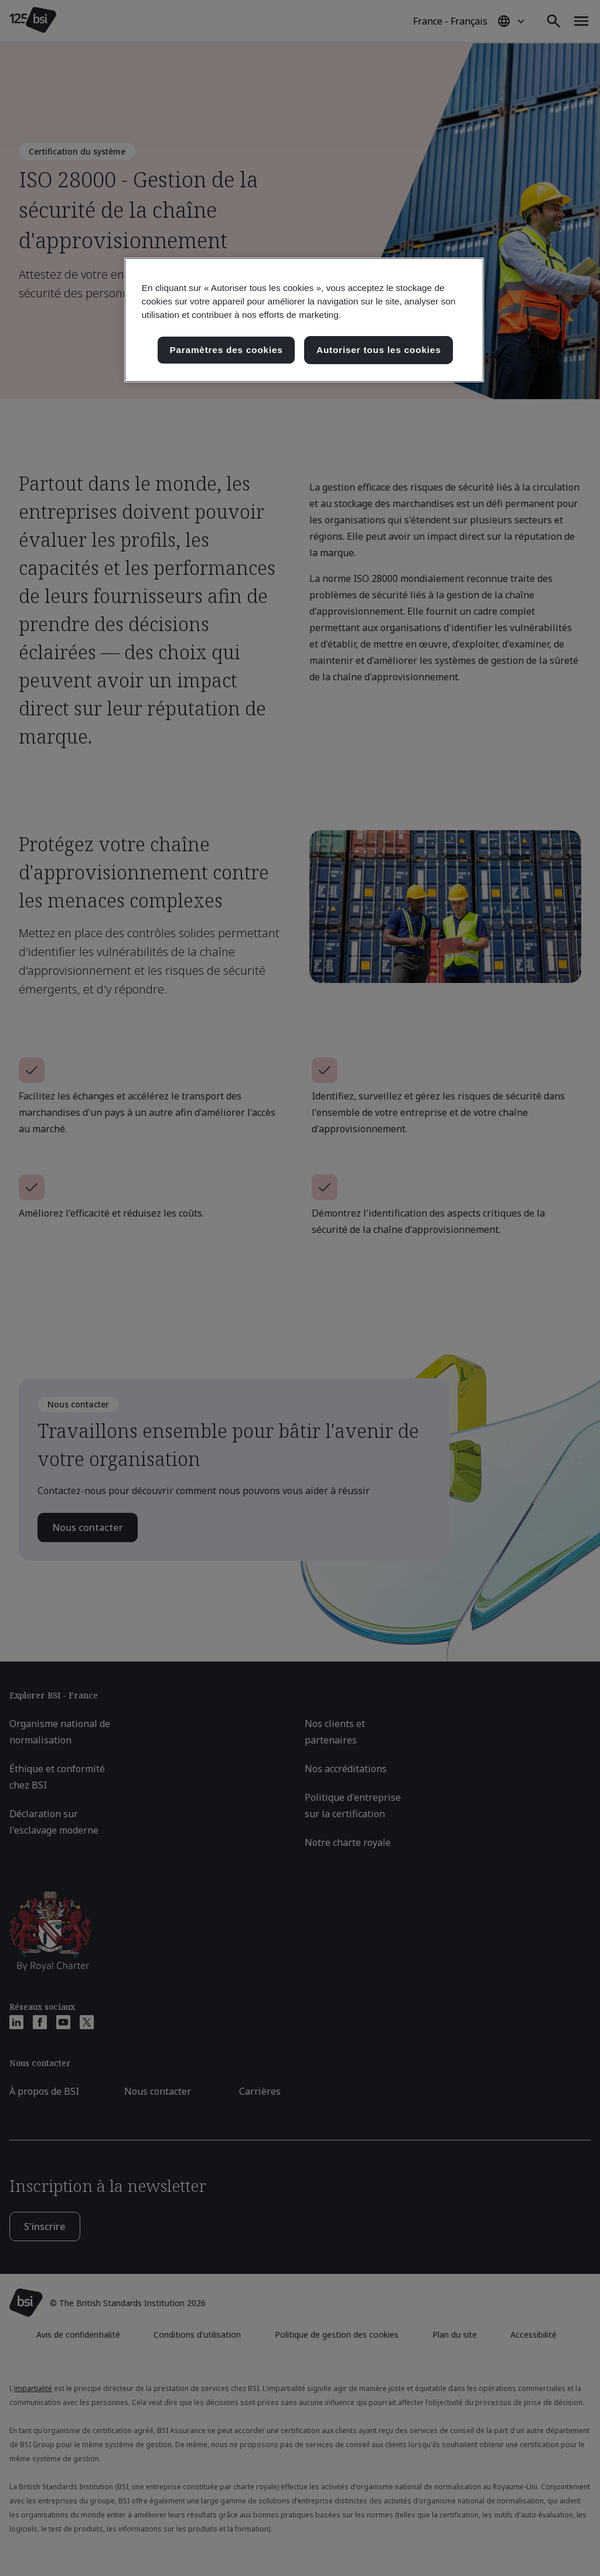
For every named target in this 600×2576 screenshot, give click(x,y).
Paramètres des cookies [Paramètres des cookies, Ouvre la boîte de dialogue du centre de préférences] (225, 350)
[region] (304, 320)
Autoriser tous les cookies (378, 350)
